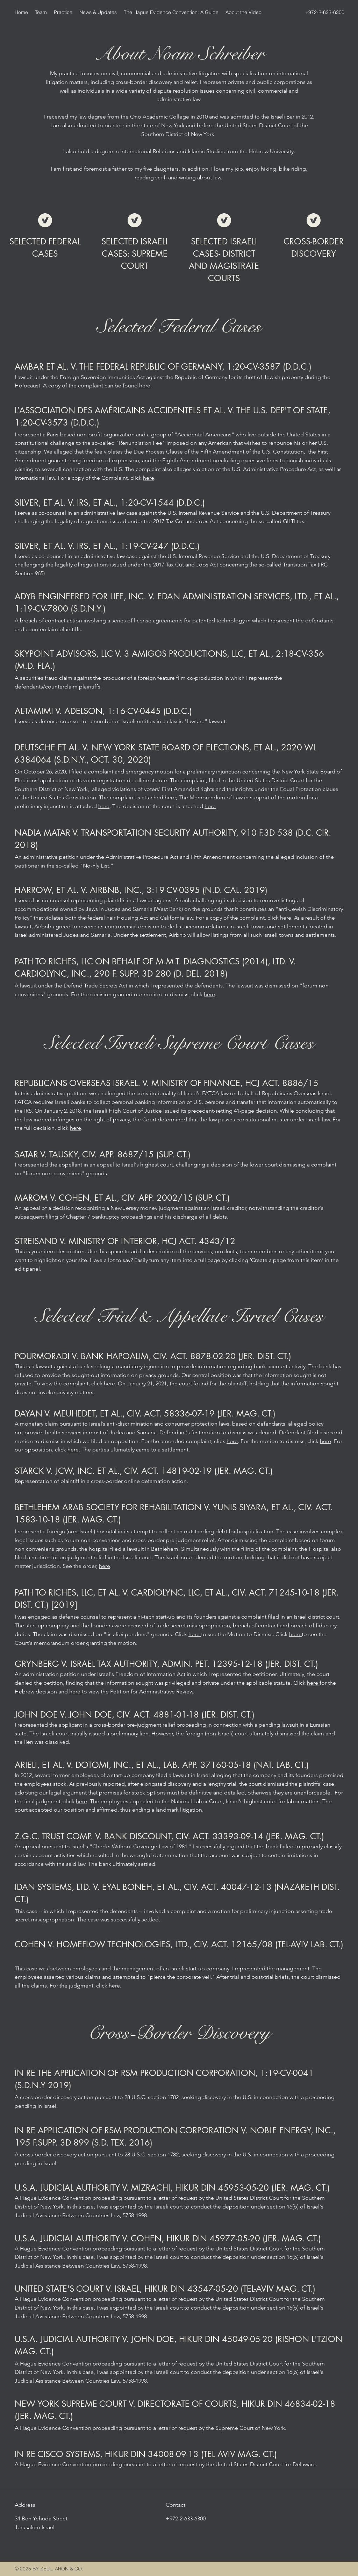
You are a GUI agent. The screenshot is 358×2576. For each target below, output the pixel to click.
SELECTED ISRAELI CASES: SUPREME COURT (134, 253)
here (144, 385)
